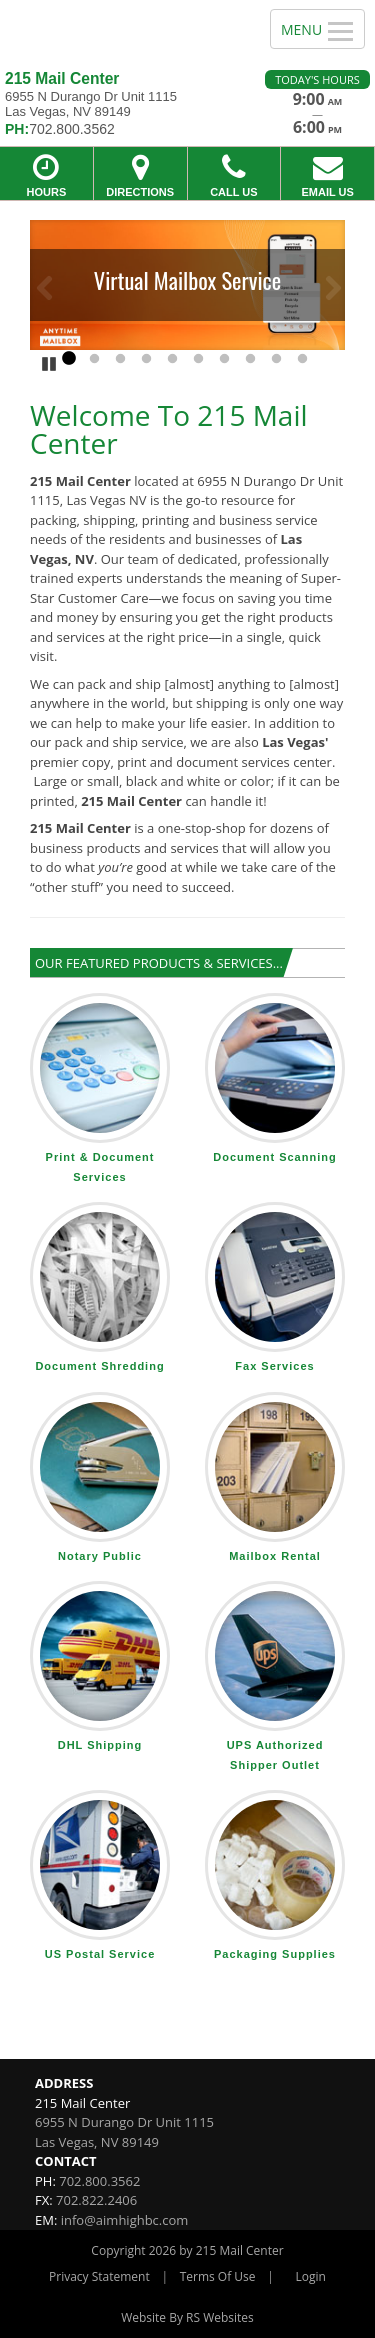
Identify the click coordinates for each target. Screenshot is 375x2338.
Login (311, 2276)
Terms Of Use (218, 2276)
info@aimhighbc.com (125, 2220)
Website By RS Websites (187, 2317)
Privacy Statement (99, 2276)
